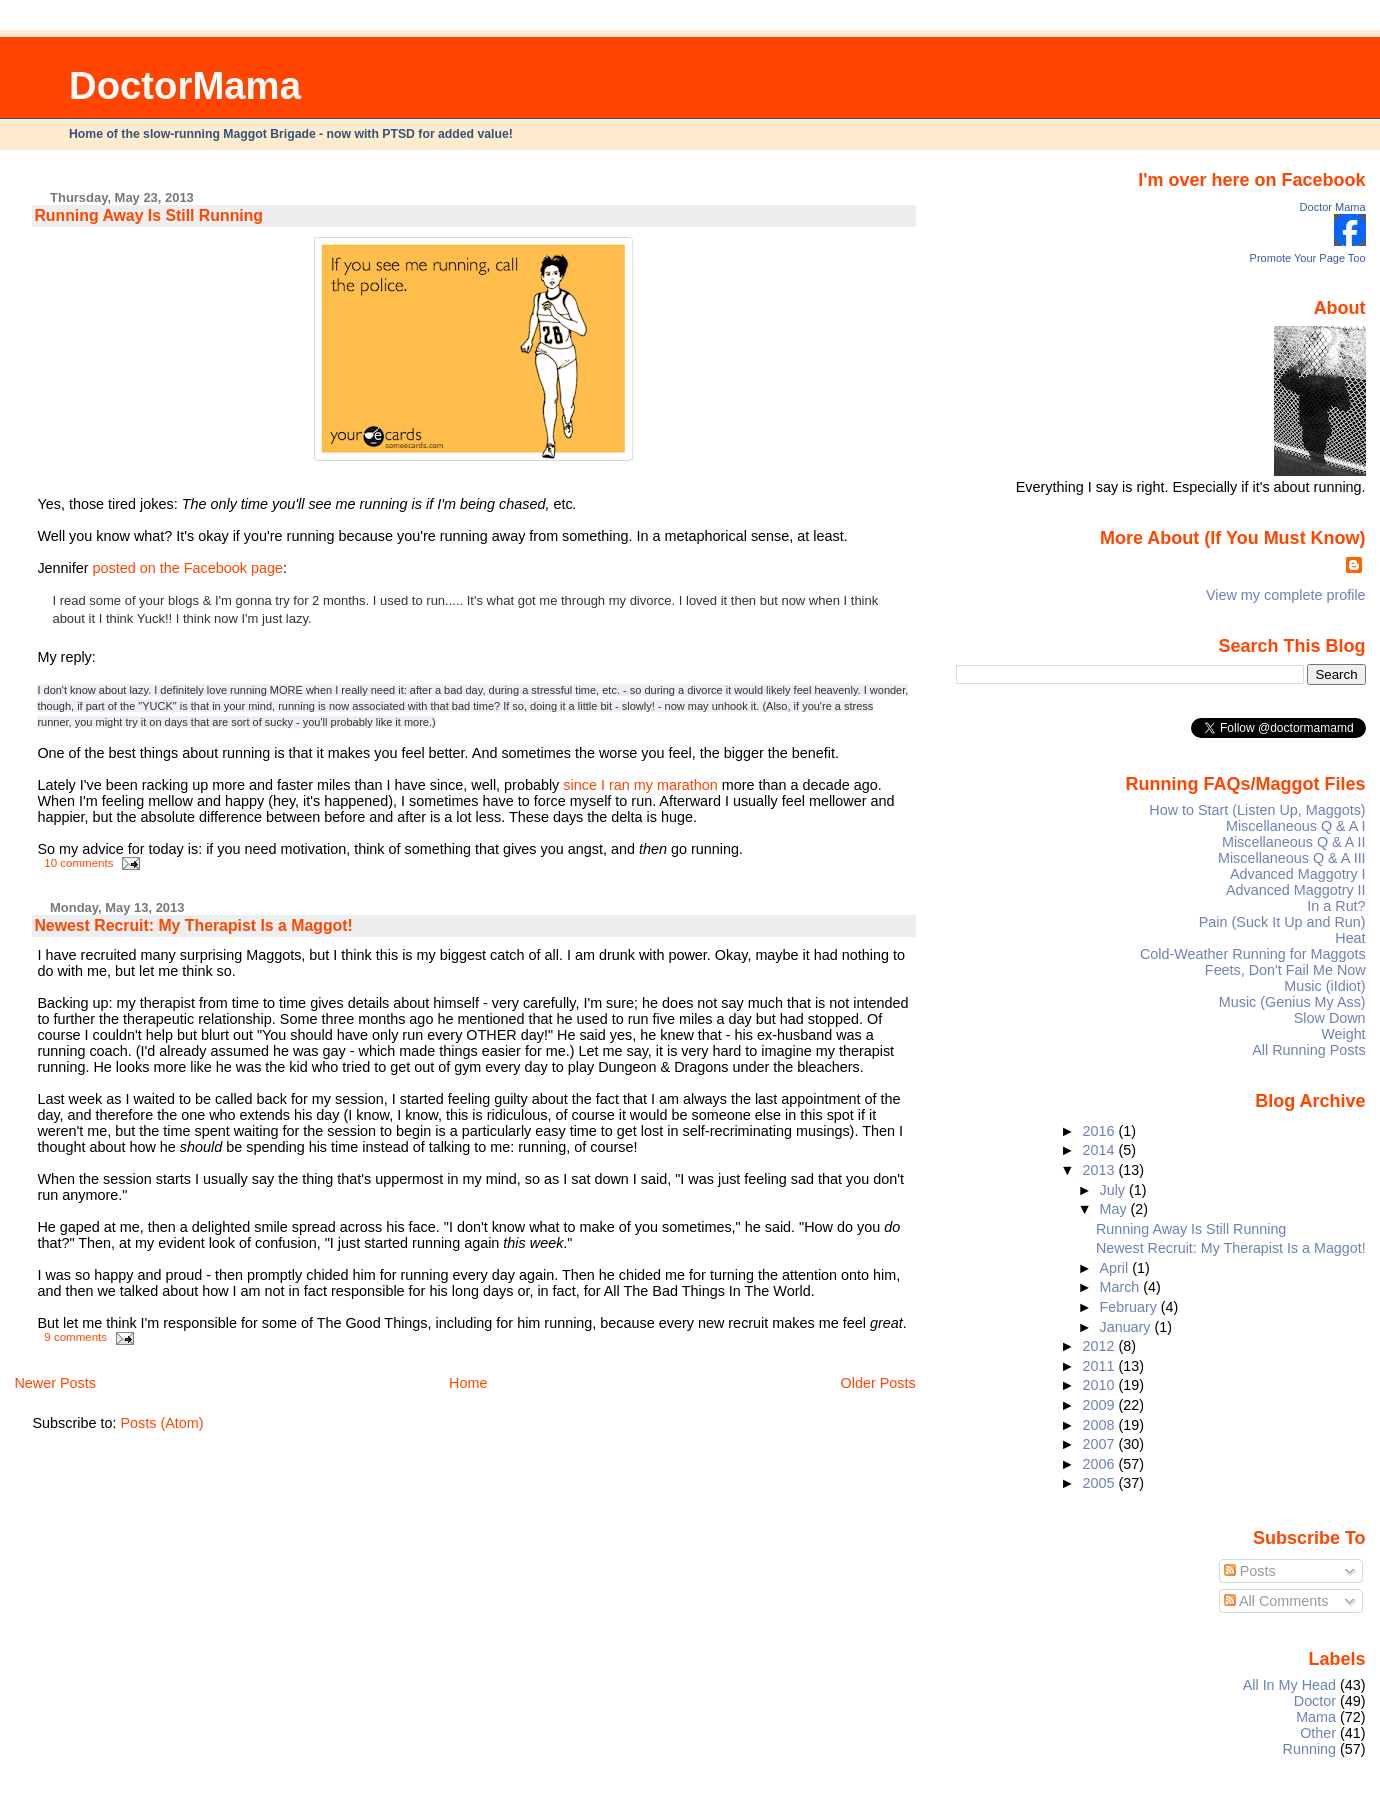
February (1130, 1307)
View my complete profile (1286, 595)
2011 (1100, 1366)
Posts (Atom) (161, 1423)
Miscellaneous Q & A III (1292, 858)
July (1114, 1190)
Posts (1250, 1571)
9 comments (75, 1337)
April (1116, 1268)
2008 (1100, 1425)
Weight (1343, 1034)
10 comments (78, 863)
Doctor (1315, 1701)
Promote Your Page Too (1308, 258)
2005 (1100, 1483)
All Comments (1276, 1601)
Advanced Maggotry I (1298, 874)
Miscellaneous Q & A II (1294, 842)
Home (468, 1383)
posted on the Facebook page (188, 568)
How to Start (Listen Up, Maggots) (1257, 810)
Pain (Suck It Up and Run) (1282, 922)
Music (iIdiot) (1324, 986)
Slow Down (1330, 1018)
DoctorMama (185, 85)
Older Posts (878, 1383)
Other (1318, 1733)
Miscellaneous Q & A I (1296, 826)
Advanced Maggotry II (1296, 890)
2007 (1100, 1444)
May (1115, 1209)
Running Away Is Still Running (148, 215)
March (1122, 1287)
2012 (1100, 1346)
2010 (1100, 1385)
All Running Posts (1308, 1050)
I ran (615, 785)
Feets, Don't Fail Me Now (1285, 970)
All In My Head (1289, 1685)
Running (1310, 1749)
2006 (1100, 1464)
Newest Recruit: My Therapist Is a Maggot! (193, 925)
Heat (1350, 938)
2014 (1100, 1150)
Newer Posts (55, 1383)
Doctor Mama (1333, 207)
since (580, 785)
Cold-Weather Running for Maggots (1253, 954)
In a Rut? (1336, 906)
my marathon (676, 785)
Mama (1316, 1717)
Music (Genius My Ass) (1292, 1002)
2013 (1100, 1170)
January (1127, 1327)
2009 (1100, 1405)
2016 (1100, 1131)
